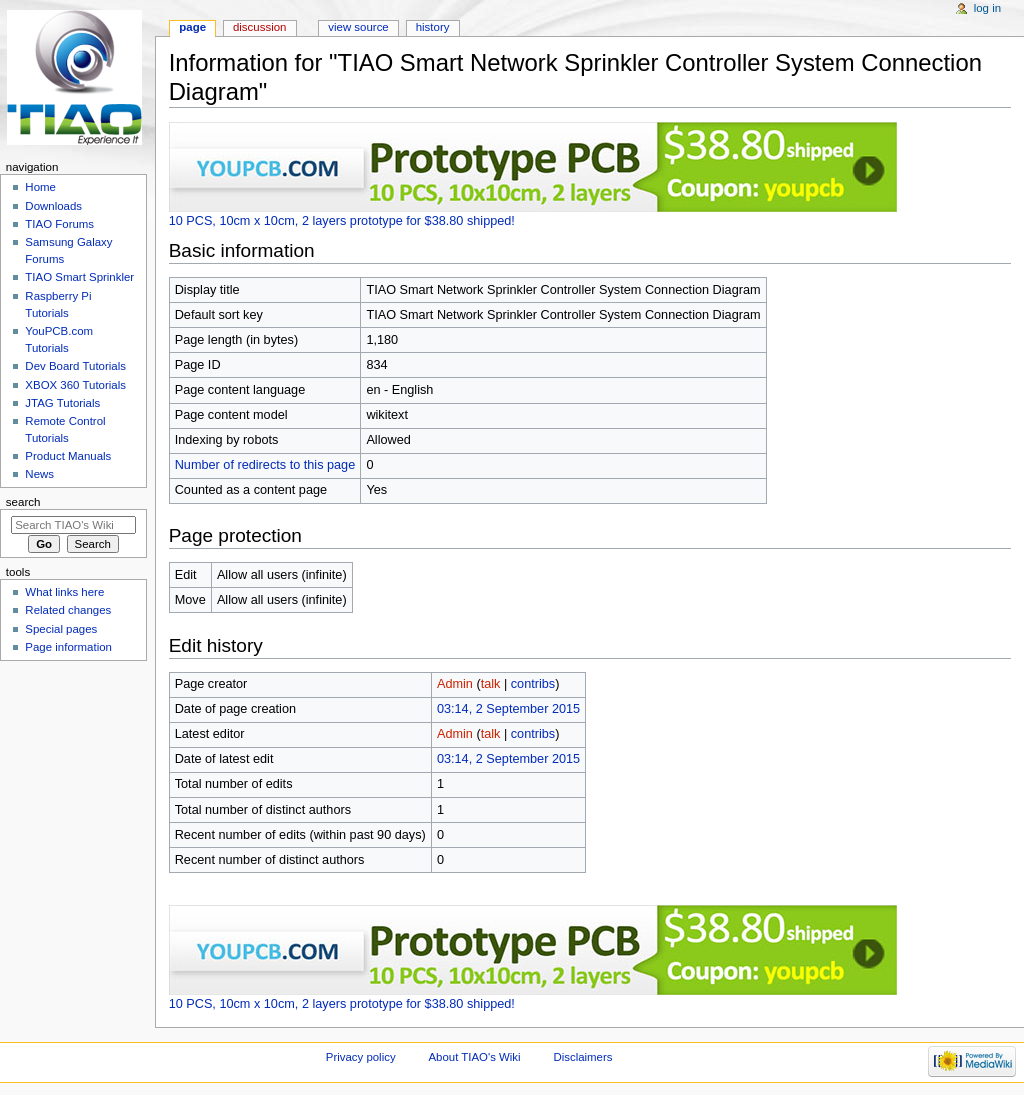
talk (491, 684)
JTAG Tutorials (62, 403)
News (39, 474)
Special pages (61, 629)
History (433, 27)
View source (358, 27)
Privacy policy (361, 1057)
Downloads (53, 206)
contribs (533, 684)
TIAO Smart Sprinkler (79, 277)
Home (40, 187)
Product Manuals (68, 456)
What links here (64, 592)
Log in (987, 8)
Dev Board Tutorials (75, 366)
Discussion (259, 27)
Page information (68, 647)
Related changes (68, 610)
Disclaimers (582, 1057)
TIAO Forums (59, 224)
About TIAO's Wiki (474, 1057)
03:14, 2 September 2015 (508, 709)
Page (192, 27)
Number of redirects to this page (265, 465)
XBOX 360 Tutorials (75, 385)
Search (23, 502)
